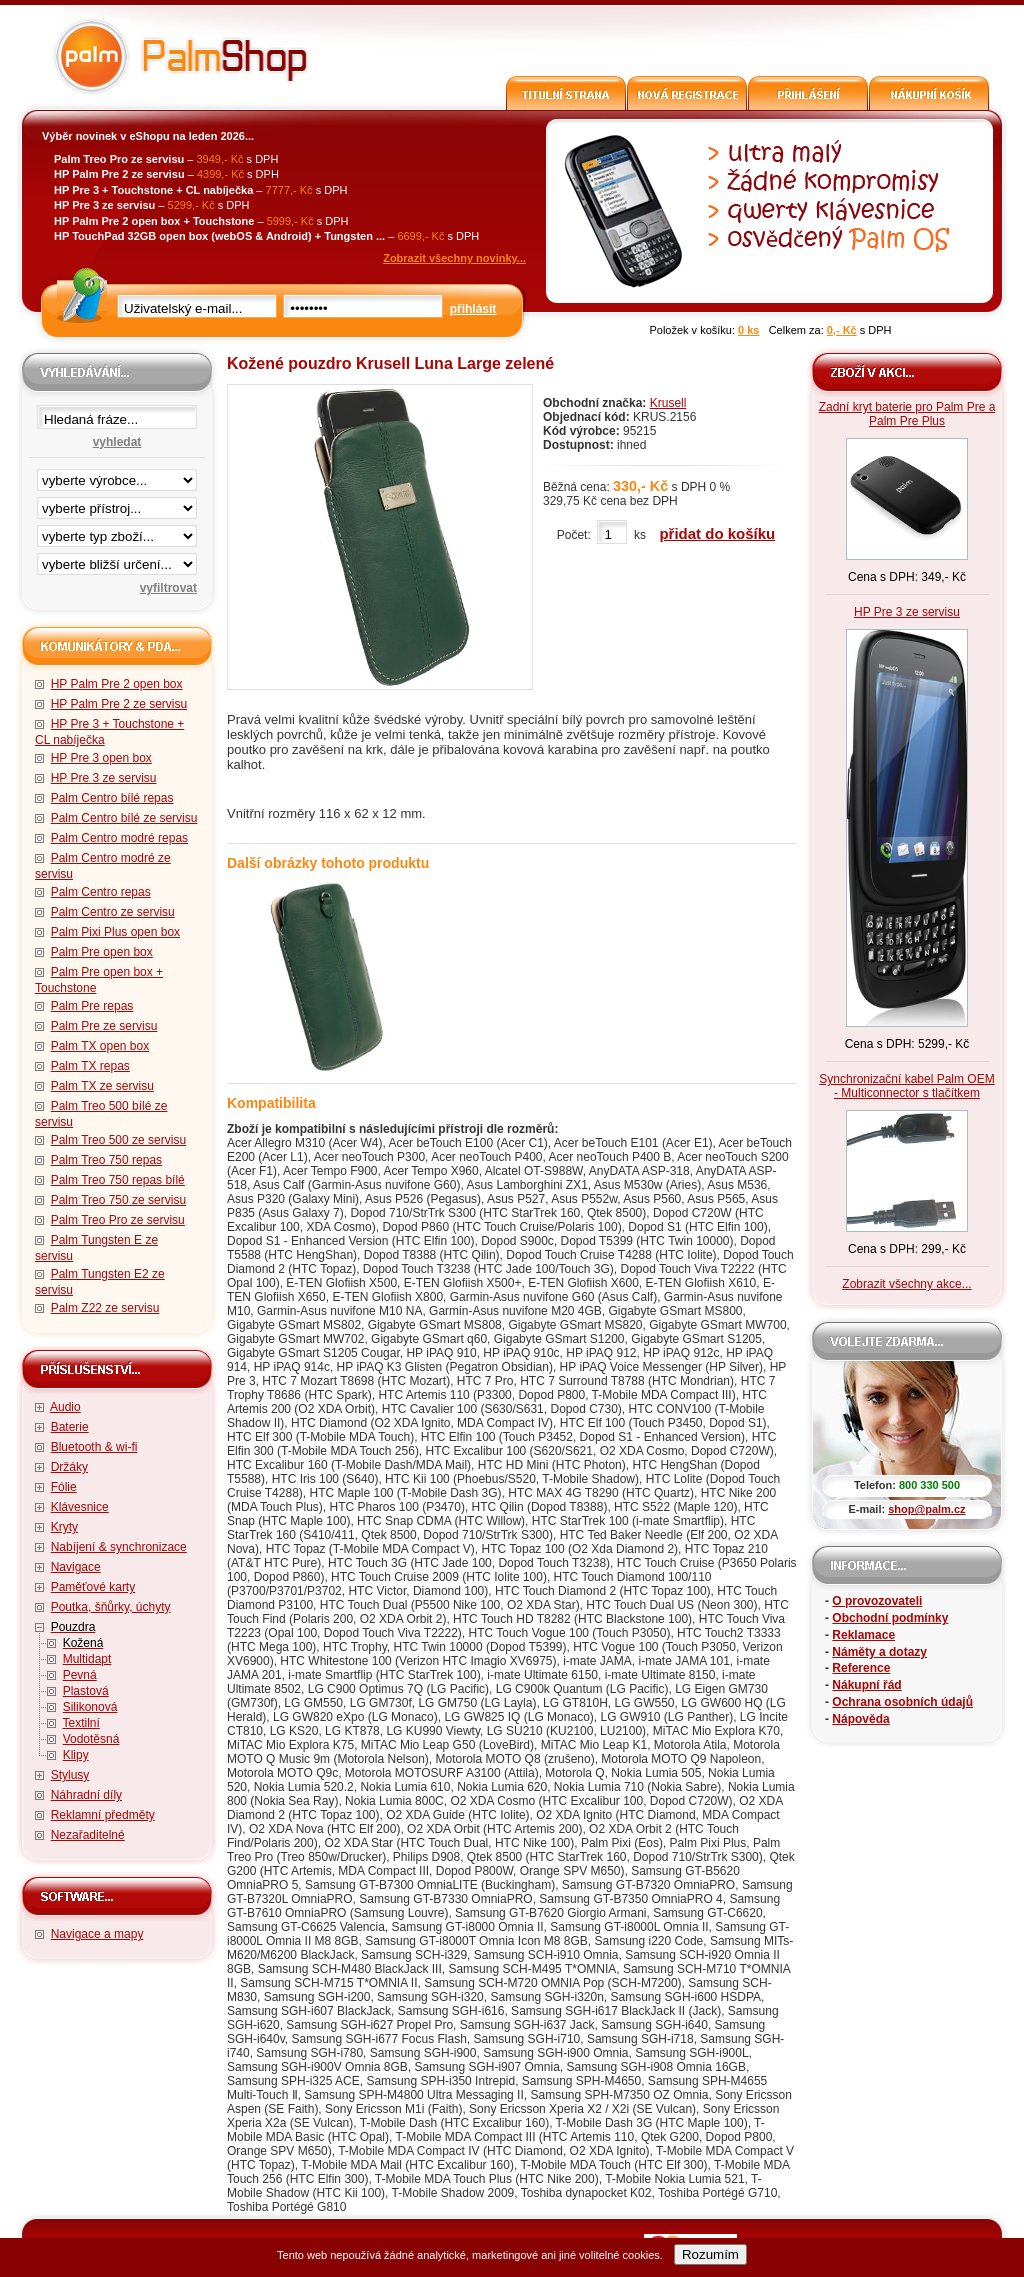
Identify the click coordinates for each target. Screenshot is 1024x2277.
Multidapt (87, 1659)
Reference (861, 1668)
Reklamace (863, 1635)
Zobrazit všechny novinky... (454, 258)
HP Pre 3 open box (101, 758)
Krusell (668, 403)
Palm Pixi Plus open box (115, 932)
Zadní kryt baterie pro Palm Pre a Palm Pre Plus (907, 414)
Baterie (70, 1427)
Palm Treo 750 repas (106, 1160)
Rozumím (710, 2254)
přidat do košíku (717, 533)
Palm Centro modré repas (119, 838)
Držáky (69, 1467)
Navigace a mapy (97, 1934)
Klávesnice (80, 1507)
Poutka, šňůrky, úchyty (111, 1607)
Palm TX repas (90, 1066)
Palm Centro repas (101, 892)
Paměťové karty (93, 1587)
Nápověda (860, 1719)
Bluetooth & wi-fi (94, 1447)
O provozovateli (877, 1601)
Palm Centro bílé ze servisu (124, 818)
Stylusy (70, 1775)
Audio (65, 1407)
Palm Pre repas (92, 1006)
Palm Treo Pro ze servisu (118, 1220)
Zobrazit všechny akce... (906, 1284)
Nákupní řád (866, 1685)
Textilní (80, 1723)
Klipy (76, 1755)
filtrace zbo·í (117, 532)
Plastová (86, 1691)
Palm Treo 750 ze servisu (118, 1200)
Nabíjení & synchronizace (119, 1547)
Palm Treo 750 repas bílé (118, 1180)
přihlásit (473, 309)
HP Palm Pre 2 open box (117, 684)
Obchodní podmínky (890, 1618)
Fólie (64, 1487)
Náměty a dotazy (879, 1652)
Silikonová (90, 1707)
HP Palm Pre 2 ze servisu (119, 704)
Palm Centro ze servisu (113, 912)
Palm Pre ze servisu (104, 1026)
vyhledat (117, 442)
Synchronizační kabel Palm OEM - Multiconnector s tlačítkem (906, 1086)
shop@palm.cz (926, 1509)
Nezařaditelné (88, 1835)
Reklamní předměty (103, 1815)
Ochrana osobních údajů (902, 1702)
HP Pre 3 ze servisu (104, 778)
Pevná (80, 1675)
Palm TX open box (100, 1046)
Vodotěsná (91, 1739)
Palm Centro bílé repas (112, 798)
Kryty (64, 1527)
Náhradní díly (86, 1795)
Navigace (76, 1567)
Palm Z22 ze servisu (105, 1308)
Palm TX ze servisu (102, 1086)
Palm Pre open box (102, 952)
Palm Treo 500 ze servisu (118, 1140)
